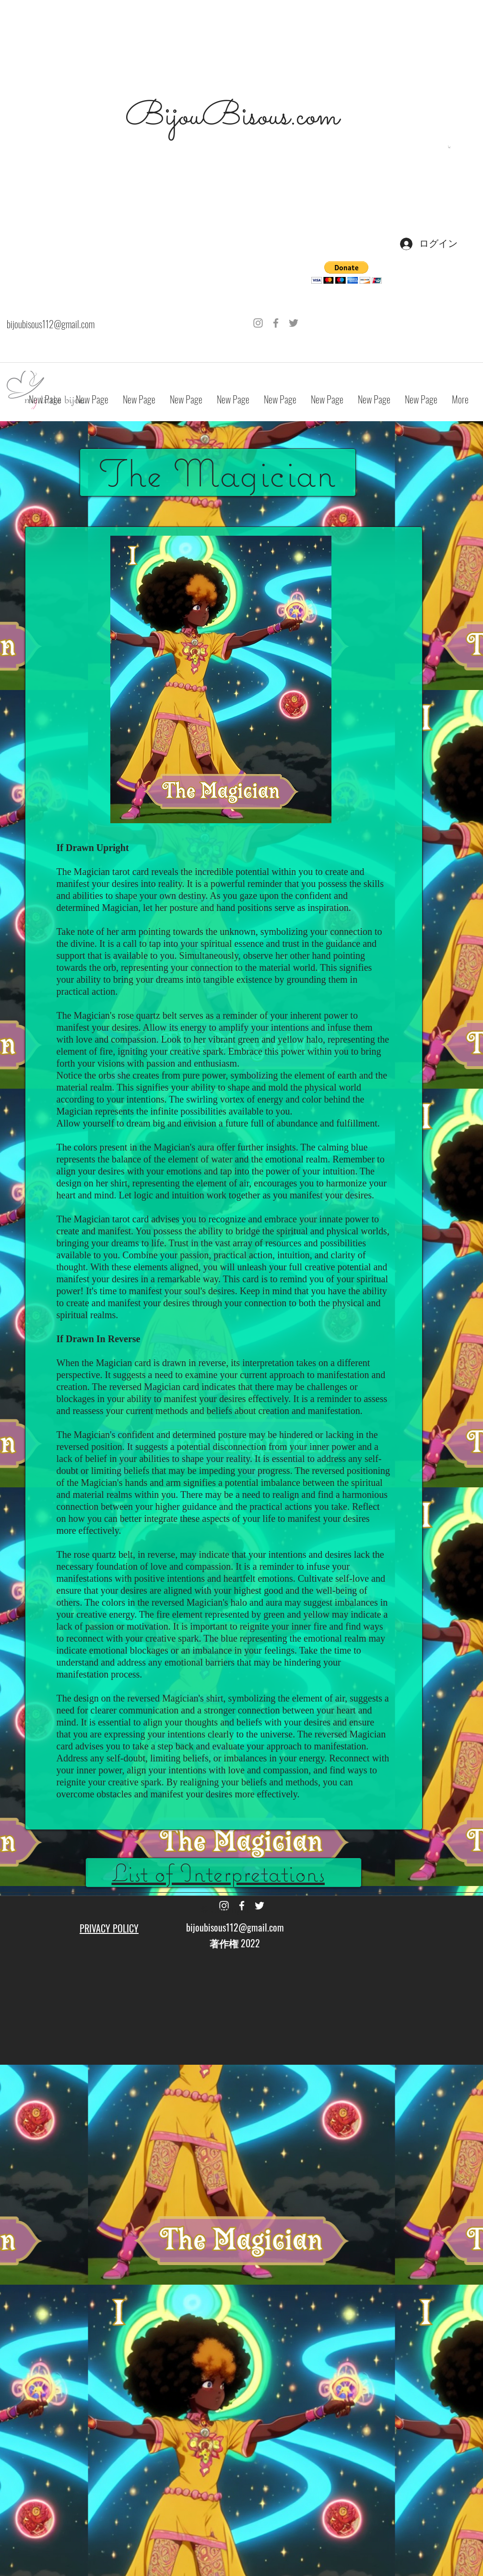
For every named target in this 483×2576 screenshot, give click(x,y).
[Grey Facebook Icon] (276, 323)
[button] (449, 147)
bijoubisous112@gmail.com (50, 324)
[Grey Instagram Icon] (258, 323)
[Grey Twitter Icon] (293, 323)
